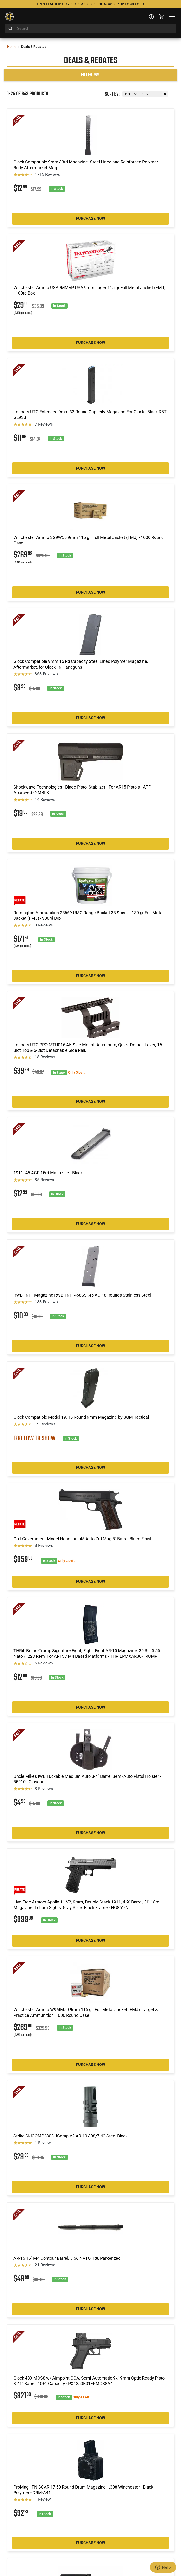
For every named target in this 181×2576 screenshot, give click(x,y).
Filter (90, 74)
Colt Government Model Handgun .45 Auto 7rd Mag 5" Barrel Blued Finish (83, 1538)
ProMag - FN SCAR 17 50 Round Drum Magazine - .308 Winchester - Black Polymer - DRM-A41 (83, 2490)
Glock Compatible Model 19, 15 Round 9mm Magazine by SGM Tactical (81, 1417)
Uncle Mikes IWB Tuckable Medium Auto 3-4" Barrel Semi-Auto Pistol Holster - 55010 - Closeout (87, 1779)
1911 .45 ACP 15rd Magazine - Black (48, 1172)
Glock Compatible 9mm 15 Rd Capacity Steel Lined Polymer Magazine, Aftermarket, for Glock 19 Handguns (80, 664)
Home (11, 47)
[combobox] (90, 28)
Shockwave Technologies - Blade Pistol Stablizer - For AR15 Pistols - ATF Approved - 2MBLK (82, 789)
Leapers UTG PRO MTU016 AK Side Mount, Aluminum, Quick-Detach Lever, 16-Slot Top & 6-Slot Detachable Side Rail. (88, 1047)
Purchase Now (90, 218)
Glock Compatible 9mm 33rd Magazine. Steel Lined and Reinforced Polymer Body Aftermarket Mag (85, 164)
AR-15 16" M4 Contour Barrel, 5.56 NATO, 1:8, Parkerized (67, 2258)
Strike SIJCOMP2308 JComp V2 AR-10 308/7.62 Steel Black (70, 2135)
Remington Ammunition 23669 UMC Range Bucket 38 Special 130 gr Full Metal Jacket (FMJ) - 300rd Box (88, 915)
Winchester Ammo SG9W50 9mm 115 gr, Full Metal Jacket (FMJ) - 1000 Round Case (88, 540)
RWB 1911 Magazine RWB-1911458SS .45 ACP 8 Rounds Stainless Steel (82, 1295)
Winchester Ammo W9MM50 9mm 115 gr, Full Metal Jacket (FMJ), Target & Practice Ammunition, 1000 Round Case (85, 2012)
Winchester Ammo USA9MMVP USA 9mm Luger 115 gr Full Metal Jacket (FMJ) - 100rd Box (89, 290)
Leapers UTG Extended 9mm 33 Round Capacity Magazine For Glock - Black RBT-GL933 (90, 414)
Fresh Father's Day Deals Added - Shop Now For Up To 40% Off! (90, 4)
